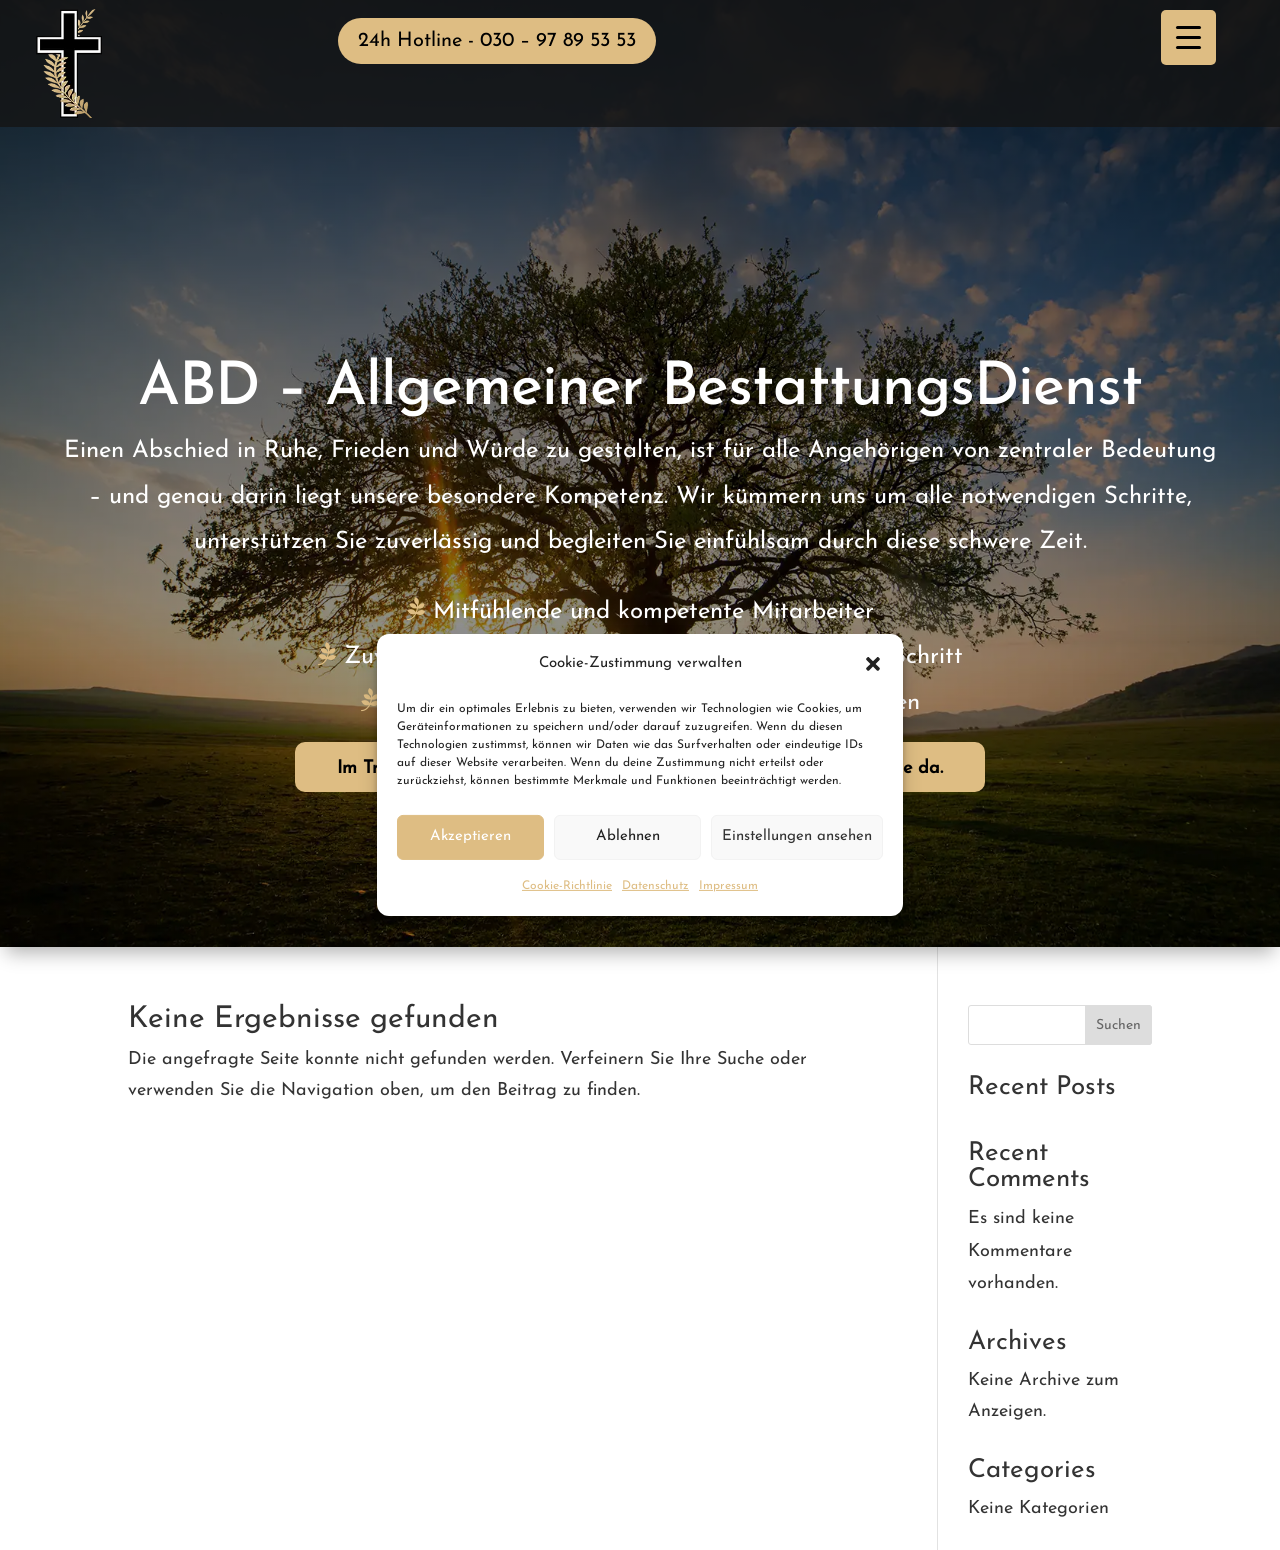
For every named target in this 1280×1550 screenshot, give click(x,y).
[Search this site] (1060, 1025)
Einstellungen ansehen (797, 836)
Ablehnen (628, 836)
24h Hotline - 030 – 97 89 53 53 (497, 41)
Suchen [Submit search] (1118, 1025)
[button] (873, 664)
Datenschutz (655, 886)
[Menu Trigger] (1188, 37)
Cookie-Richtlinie (567, 886)
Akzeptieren (470, 836)
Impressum (728, 886)
